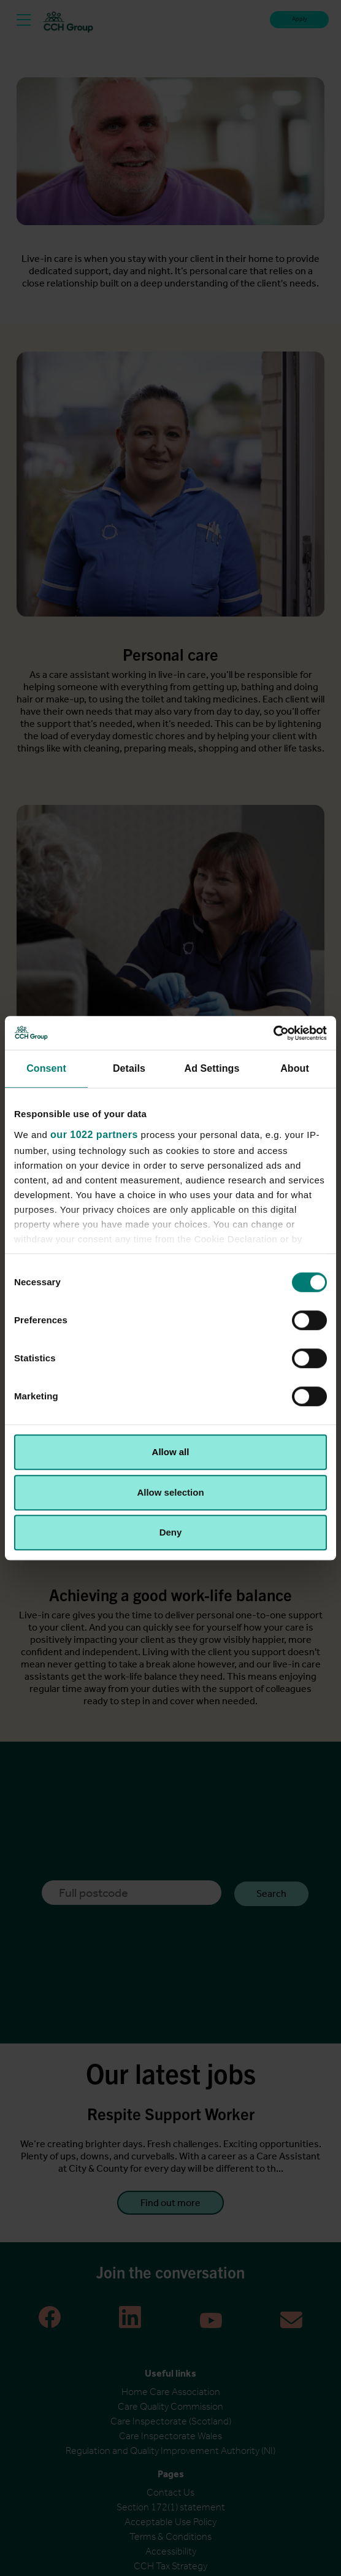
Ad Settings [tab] (212, 1068)
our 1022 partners (94, 1134)
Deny (170, 1532)
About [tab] (294, 1068)
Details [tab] (129, 1068)
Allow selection (170, 1492)
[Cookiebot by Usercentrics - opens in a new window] (273, 1033)
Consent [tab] (46, 1068)
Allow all (171, 1452)
